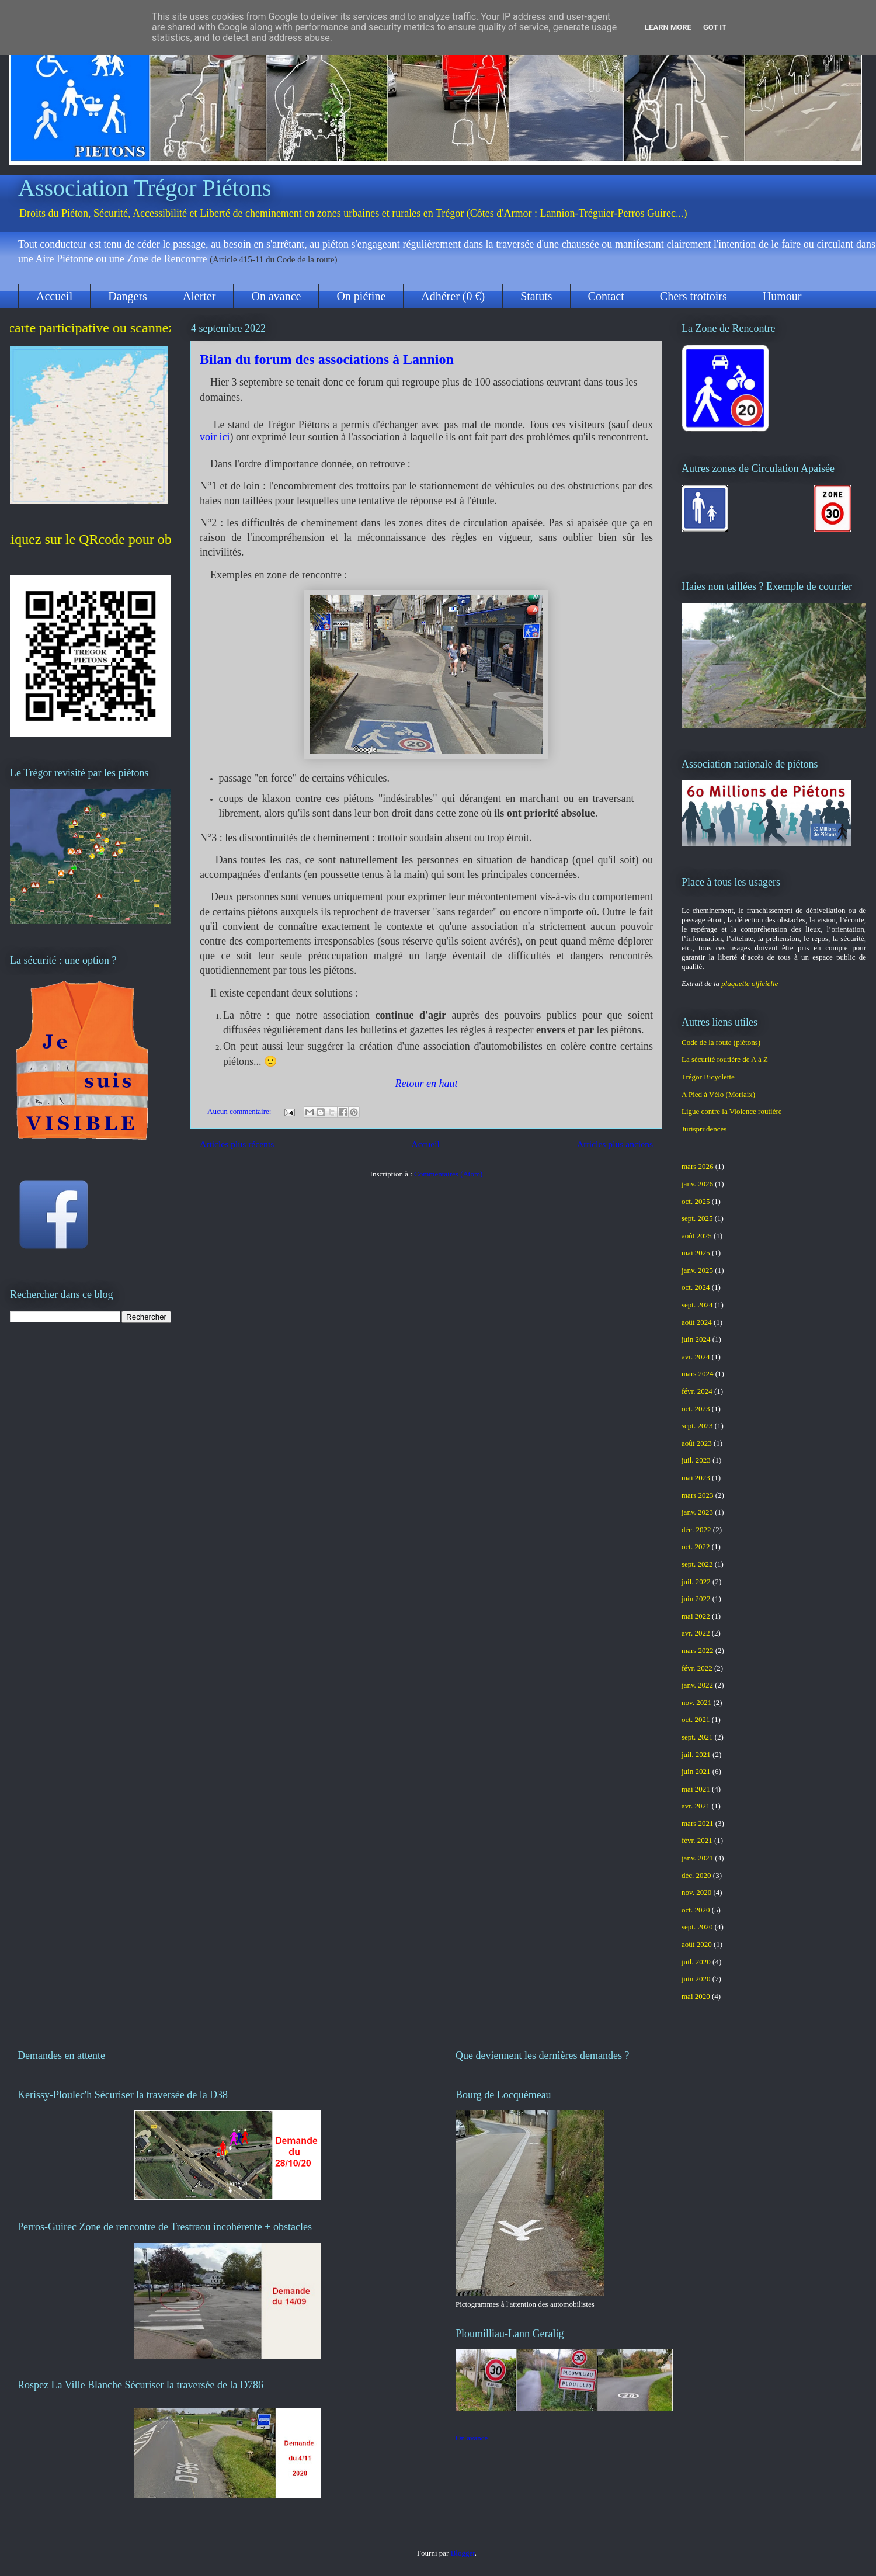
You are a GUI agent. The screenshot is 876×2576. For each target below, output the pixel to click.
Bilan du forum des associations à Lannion (327, 359)
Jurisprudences (704, 1128)
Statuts (536, 296)
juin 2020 (696, 1978)
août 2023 (697, 1443)
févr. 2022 (697, 1668)
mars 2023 (698, 1495)
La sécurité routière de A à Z (725, 1059)
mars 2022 (698, 1650)
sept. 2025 (697, 1218)
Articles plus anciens (615, 1144)
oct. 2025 (696, 1201)
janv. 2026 (697, 1183)
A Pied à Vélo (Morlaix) (718, 1094)
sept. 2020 (697, 1926)
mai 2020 (696, 1996)
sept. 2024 (697, 1304)
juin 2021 (696, 1771)
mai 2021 (696, 1789)
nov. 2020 (696, 1892)
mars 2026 (698, 1166)
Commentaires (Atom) (448, 1173)
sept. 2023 (697, 1425)
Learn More (668, 27)
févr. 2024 (697, 1391)
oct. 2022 (696, 1546)
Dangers (127, 296)
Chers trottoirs (693, 296)
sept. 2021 (697, 1737)
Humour (782, 296)
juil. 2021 (696, 1754)
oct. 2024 (696, 1287)
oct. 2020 (696, 1909)
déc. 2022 (696, 1529)
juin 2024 (696, 1339)
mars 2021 (698, 1823)
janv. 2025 (697, 1270)
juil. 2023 (696, 1460)
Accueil (54, 296)
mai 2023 (696, 1477)
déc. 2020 (696, 1875)
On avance (276, 296)
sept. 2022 (697, 1564)
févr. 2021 (697, 1840)
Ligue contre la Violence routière (732, 1111)
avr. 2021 (696, 1805)
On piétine (360, 296)
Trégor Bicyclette (708, 1076)
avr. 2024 (696, 1356)
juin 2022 (696, 1598)
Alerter (199, 296)
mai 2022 (696, 1616)
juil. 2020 (696, 1961)
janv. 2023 (697, 1512)
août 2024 (697, 1322)
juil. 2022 (696, 1581)
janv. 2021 (697, 1857)
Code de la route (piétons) (721, 1042)
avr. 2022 (696, 1633)
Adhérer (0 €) (453, 296)
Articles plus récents (237, 1144)
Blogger (463, 2553)
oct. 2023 (696, 1408)
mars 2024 (698, 1373)
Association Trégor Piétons (144, 188)
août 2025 (697, 1235)
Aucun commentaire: (240, 1111)
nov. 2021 (696, 1702)
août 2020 (697, 1944)
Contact (606, 296)
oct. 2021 (696, 1719)
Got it (714, 27)
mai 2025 (696, 1252)
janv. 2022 (697, 1685)
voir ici (215, 437)
